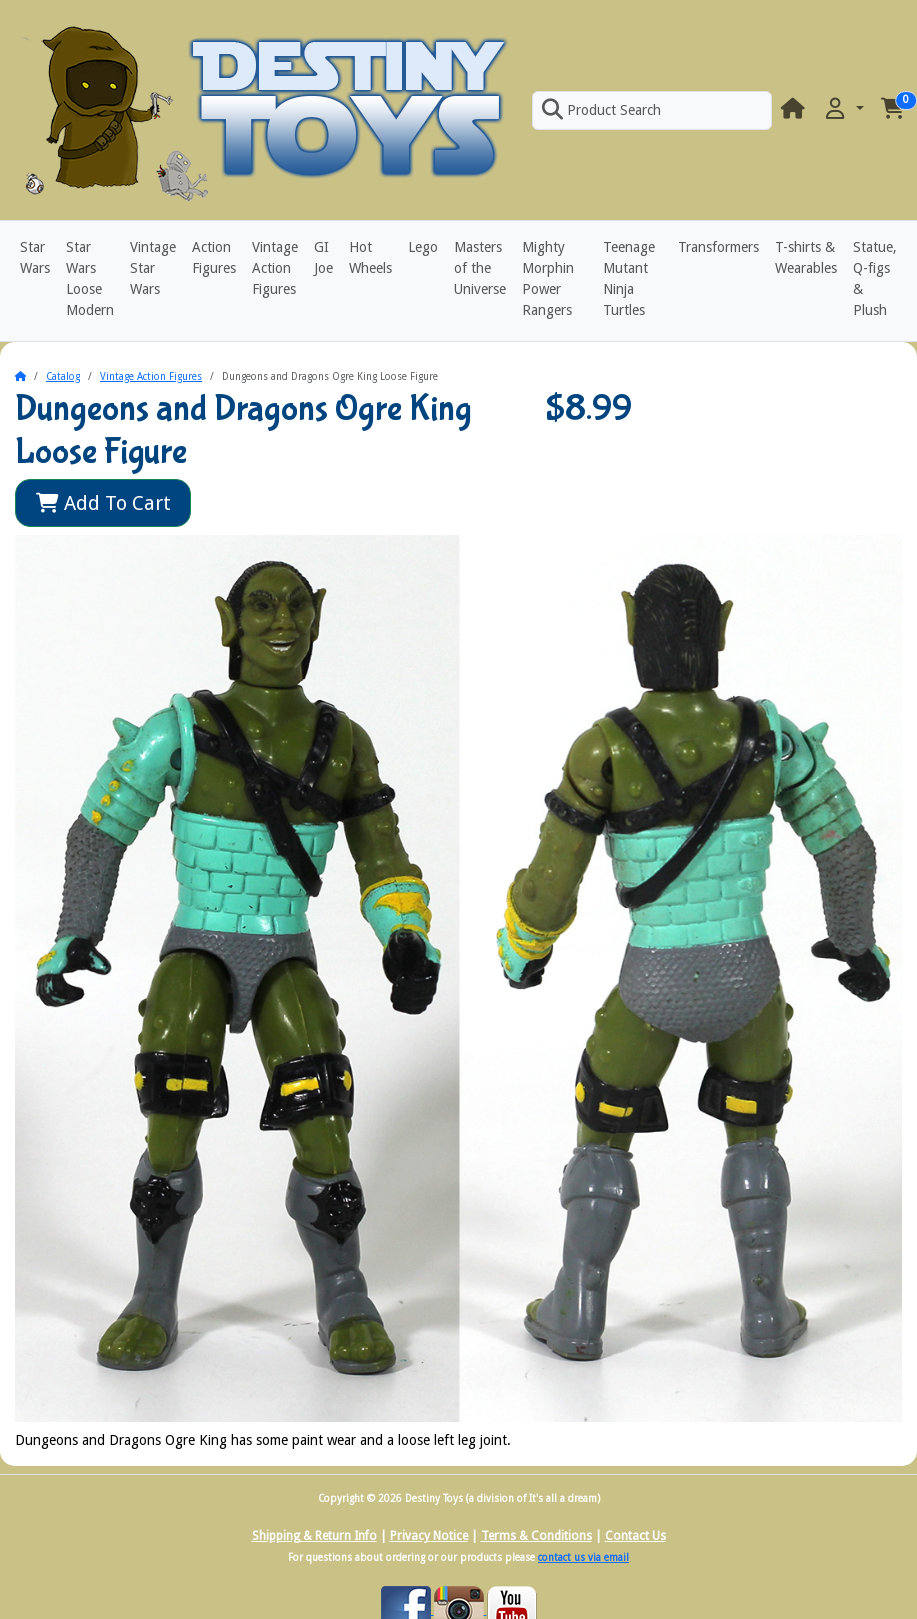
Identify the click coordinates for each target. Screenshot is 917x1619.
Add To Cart (103, 503)
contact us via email (583, 1557)
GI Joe (323, 257)
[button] (843, 109)
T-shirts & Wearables (806, 257)
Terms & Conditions (536, 1536)
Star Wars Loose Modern (90, 278)
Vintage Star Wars (153, 268)
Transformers (718, 247)
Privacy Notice (429, 1536)
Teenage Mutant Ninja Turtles (629, 278)
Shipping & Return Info (314, 1536)
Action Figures (214, 257)
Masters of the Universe (480, 268)
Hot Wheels (370, 257)
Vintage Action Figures (275, 268)
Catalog (63, 376)
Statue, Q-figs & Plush (875, 278)
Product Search (601, 110)
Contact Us (635, 1536)
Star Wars (35, 257)
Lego (423, 247)
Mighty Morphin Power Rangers (548, 278)
